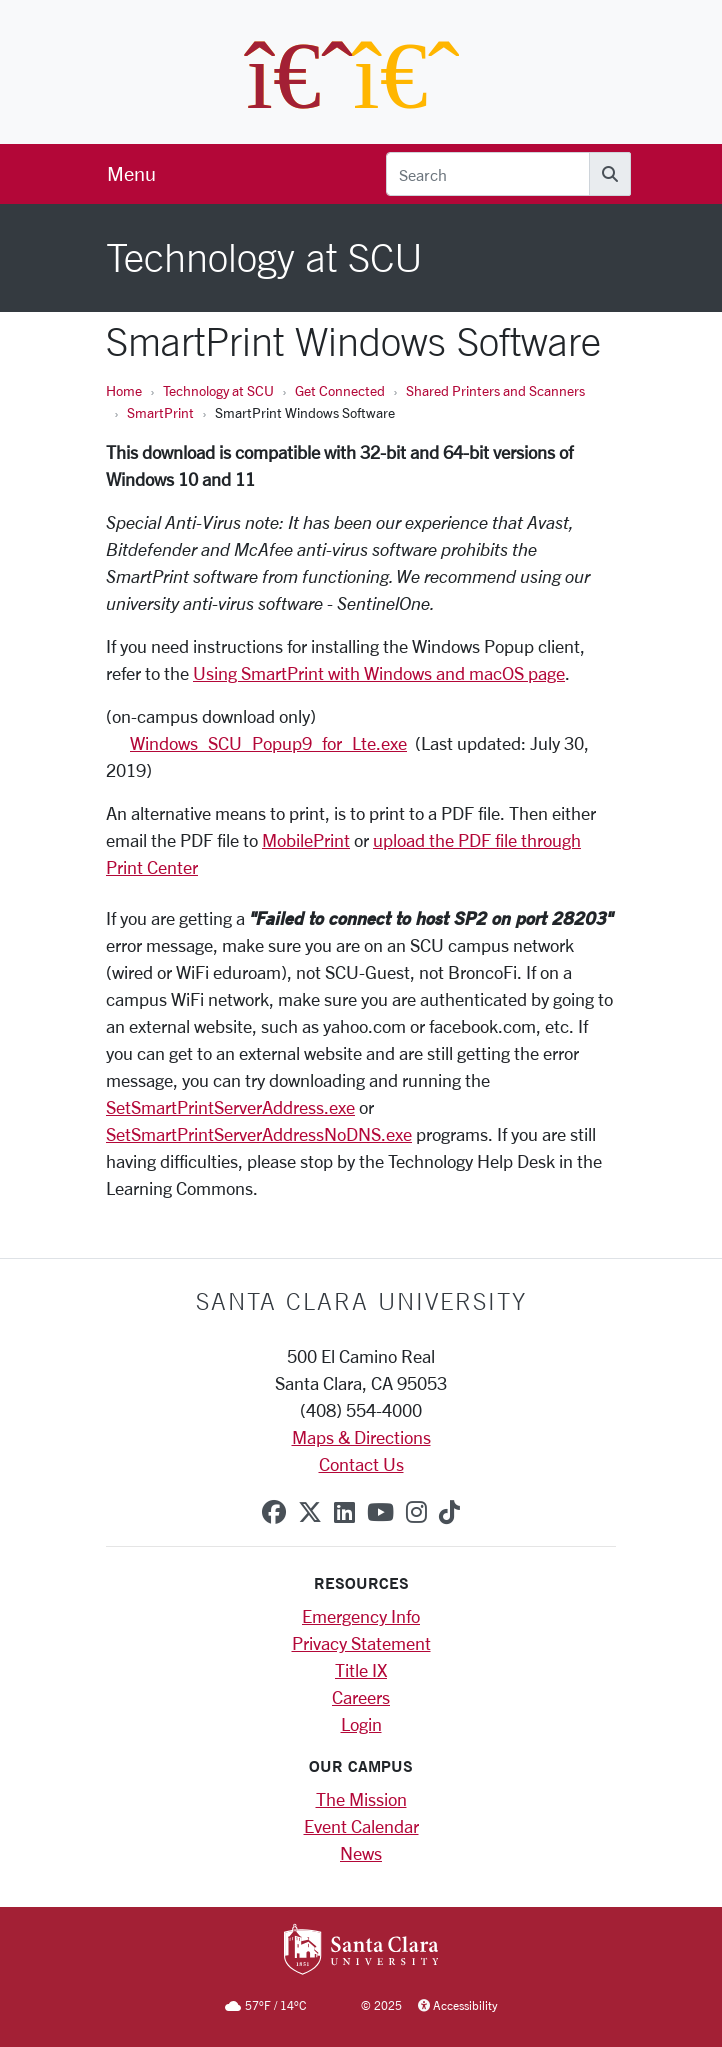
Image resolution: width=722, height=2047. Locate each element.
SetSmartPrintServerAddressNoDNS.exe (259, 1134)
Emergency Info (361, 1616)
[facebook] (274, 1512)
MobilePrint (306, 840)
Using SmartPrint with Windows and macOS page (379, 673)
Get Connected (340, 390)
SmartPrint (160, 412)
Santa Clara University (361, 1301)
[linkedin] (344, 1512)
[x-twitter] (310, 1512)
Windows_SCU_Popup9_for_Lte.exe (268, 743)
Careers (361, 1697)
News (361, 1853)
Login (361, 1724)
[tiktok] (449, 1512)
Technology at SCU (218, 390)
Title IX (361, 1670)
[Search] (488, 174)
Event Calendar (361, 1826)
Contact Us (361, 1464)
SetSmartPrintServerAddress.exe (230, 1107)
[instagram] (416, 1512)
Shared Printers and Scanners (495, 390)
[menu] (131, 174)
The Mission (361, 1799)
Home (124, 390)
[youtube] (380, 1512)
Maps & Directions (361, 1437)
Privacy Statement (361, 1643)
